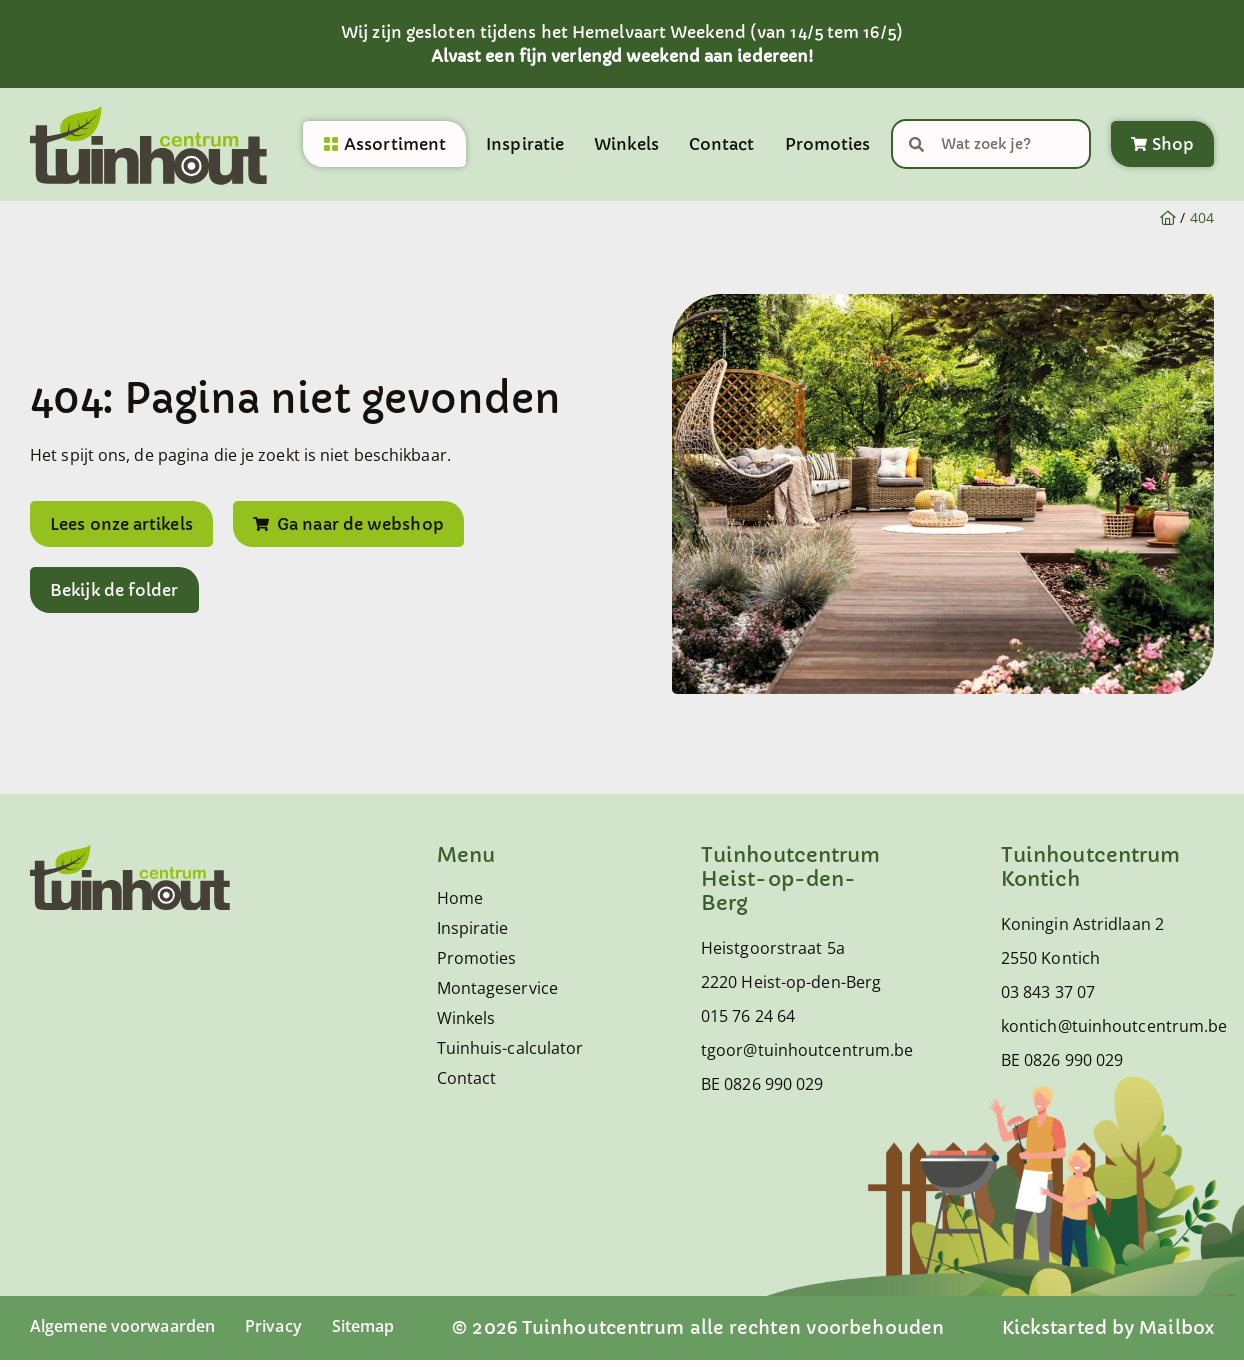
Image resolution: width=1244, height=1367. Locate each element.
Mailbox (1176, 1334)
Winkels (626, 148)
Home (460, 905)
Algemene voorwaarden (133, 1333)
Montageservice (497, 995)
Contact (722, 148)
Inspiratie (525, 148)
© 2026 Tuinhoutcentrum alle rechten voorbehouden (717, 1334)
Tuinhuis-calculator (510, 1055)
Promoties (828, 148)
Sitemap (396, 1333)
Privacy (299, 1333)
